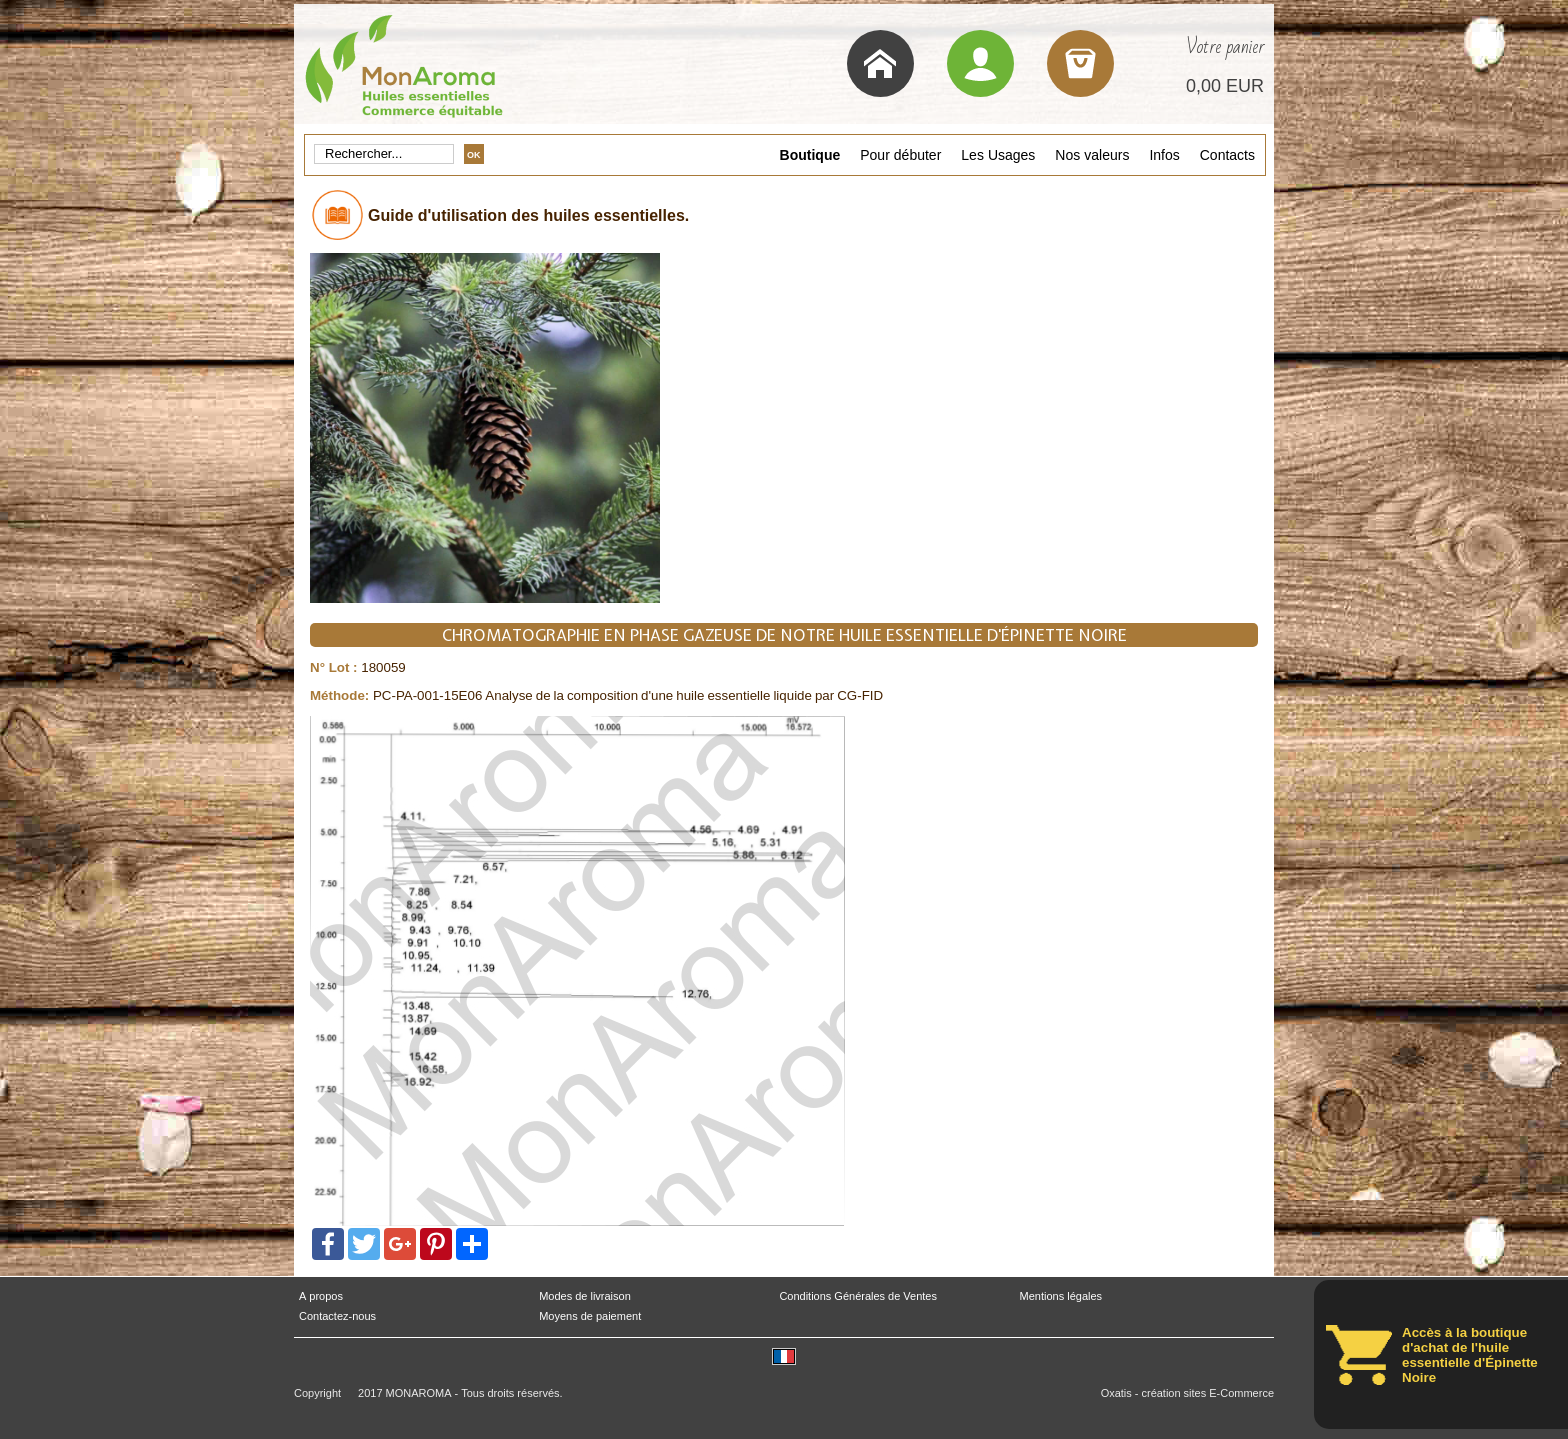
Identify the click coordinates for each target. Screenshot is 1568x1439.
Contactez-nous (337, 1316)
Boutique (810, 155)
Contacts (1227, 155)
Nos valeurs (1092, 155)
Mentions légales (1061, 1296)
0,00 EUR (1225, 86)
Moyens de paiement (590, 1316)
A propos (321, 1296)
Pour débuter (900, 155)
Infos (1164, 155)
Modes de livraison (585, 1296)
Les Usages (998, 155)
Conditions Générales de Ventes (858, 1296)
